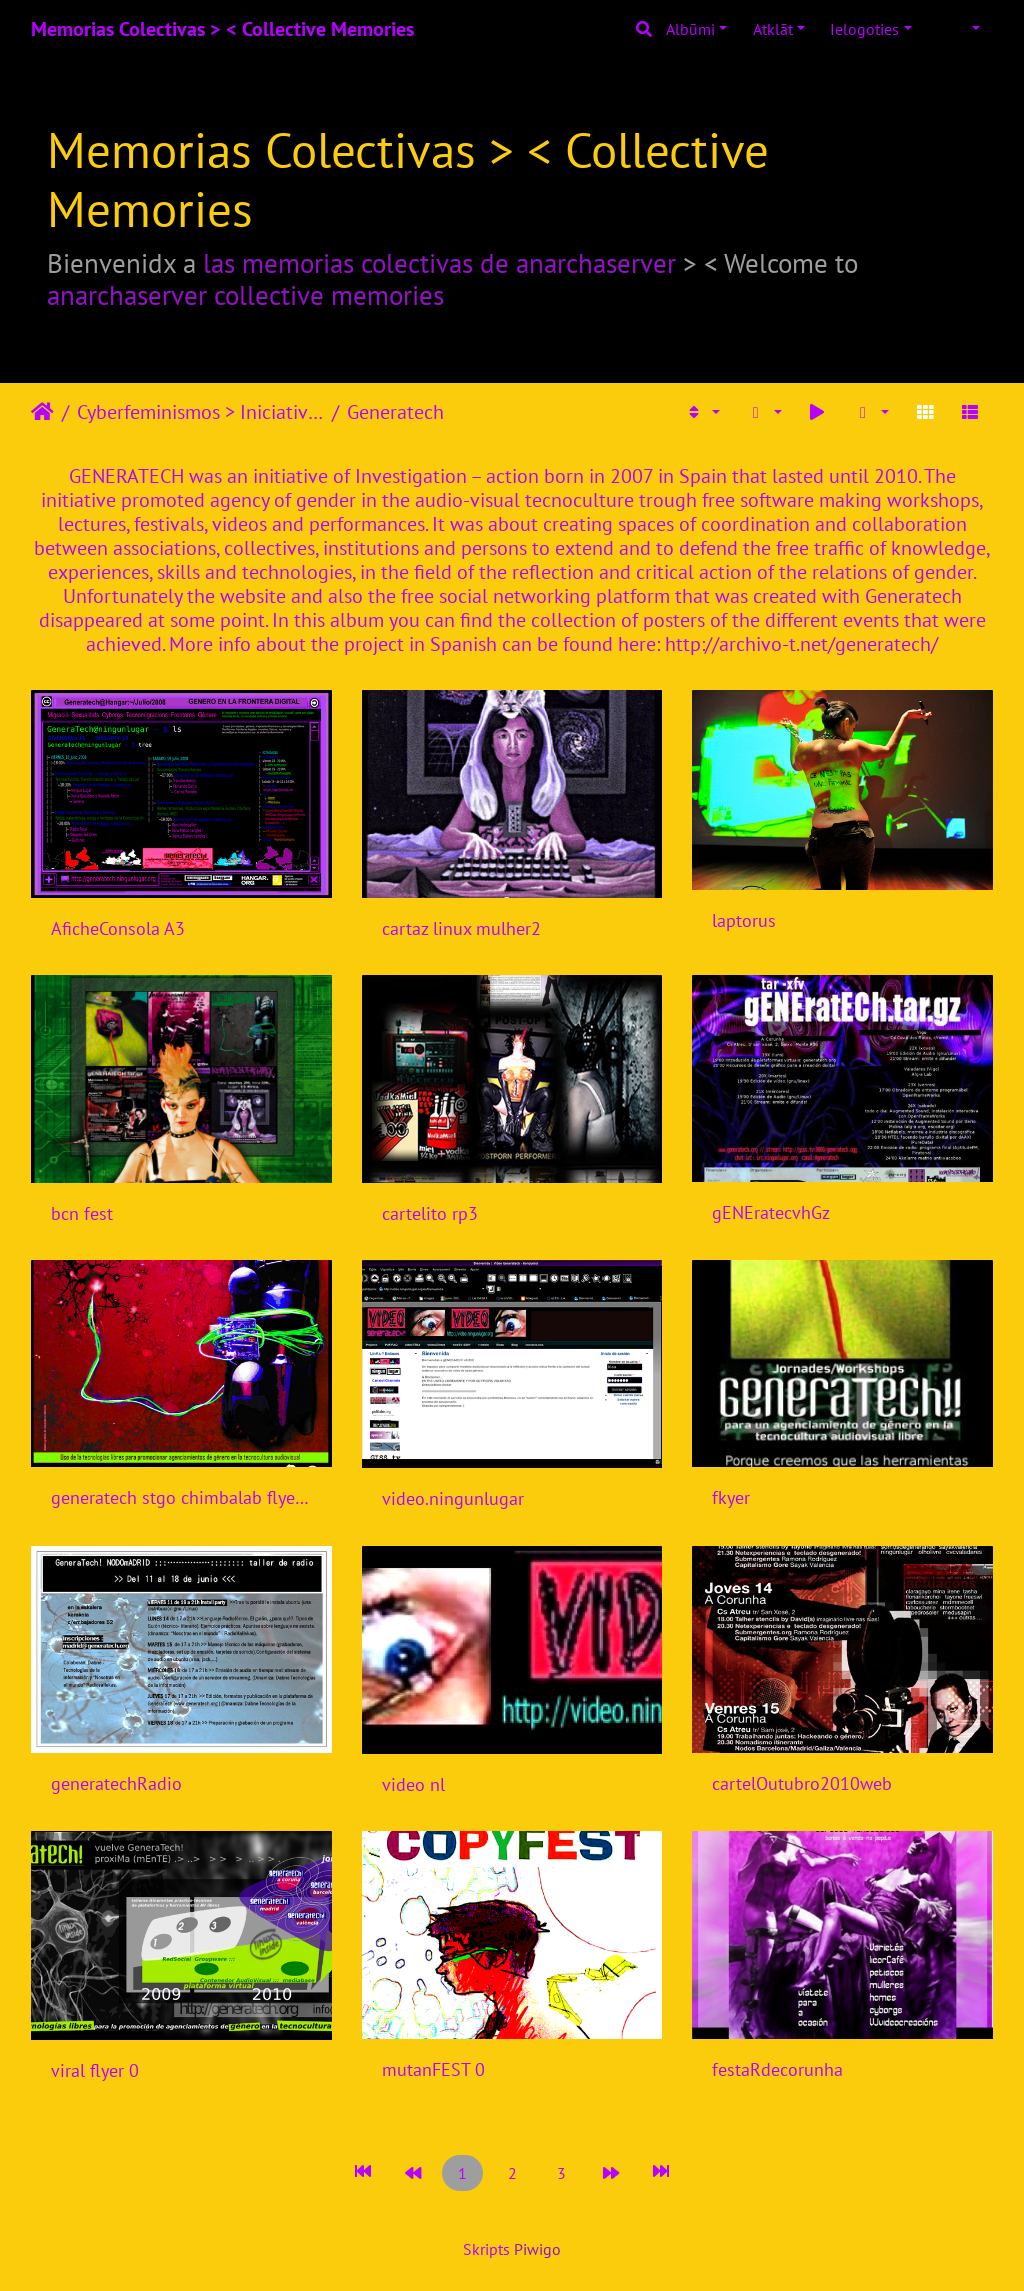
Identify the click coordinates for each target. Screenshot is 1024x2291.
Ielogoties (864, 29)
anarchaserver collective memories (245, 295)
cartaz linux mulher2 (461, 928)
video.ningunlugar (453, 1498)
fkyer (731, 1497)
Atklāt (773, 29)
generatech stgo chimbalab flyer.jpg (181, 1497)
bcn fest (82, 1213)
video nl (413, 1784)
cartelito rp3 (430, 1213)
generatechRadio (116, 1783)
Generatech (395, 412)
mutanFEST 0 (433, 2069)
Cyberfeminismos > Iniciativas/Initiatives (200, 412)
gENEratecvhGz (771, 1212)
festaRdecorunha (777, 2069)
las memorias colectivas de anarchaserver (439, 263)
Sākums (42, 412)
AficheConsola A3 (118, 928)
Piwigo (537, 2249)
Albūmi (690, 29)
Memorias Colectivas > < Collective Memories (222, 29)
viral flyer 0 (95, 2070)
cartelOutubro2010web (802, 1783)
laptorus (744, 920)
